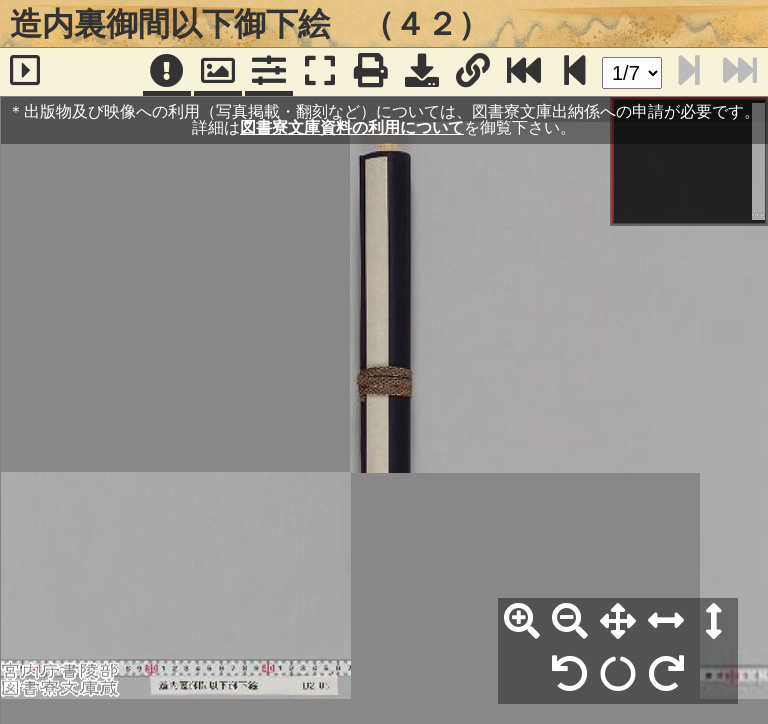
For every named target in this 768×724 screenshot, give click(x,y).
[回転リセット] (618, 675)
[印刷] (371, 72)
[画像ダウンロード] (422, 72)
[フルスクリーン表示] (320, 72)
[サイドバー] (25, 72)
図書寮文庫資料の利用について (352, 127)
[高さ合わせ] (714, 622)
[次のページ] (575, 72)
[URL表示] (473, 72)
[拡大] (522, 622)
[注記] (167, 72)
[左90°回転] (570, 675)
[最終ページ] (524, 72)
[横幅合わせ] (666, 622)
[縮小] (570, 622)
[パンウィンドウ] (218, 72)
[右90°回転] (666, 675)
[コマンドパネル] (269, 72)
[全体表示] (618, 622)
